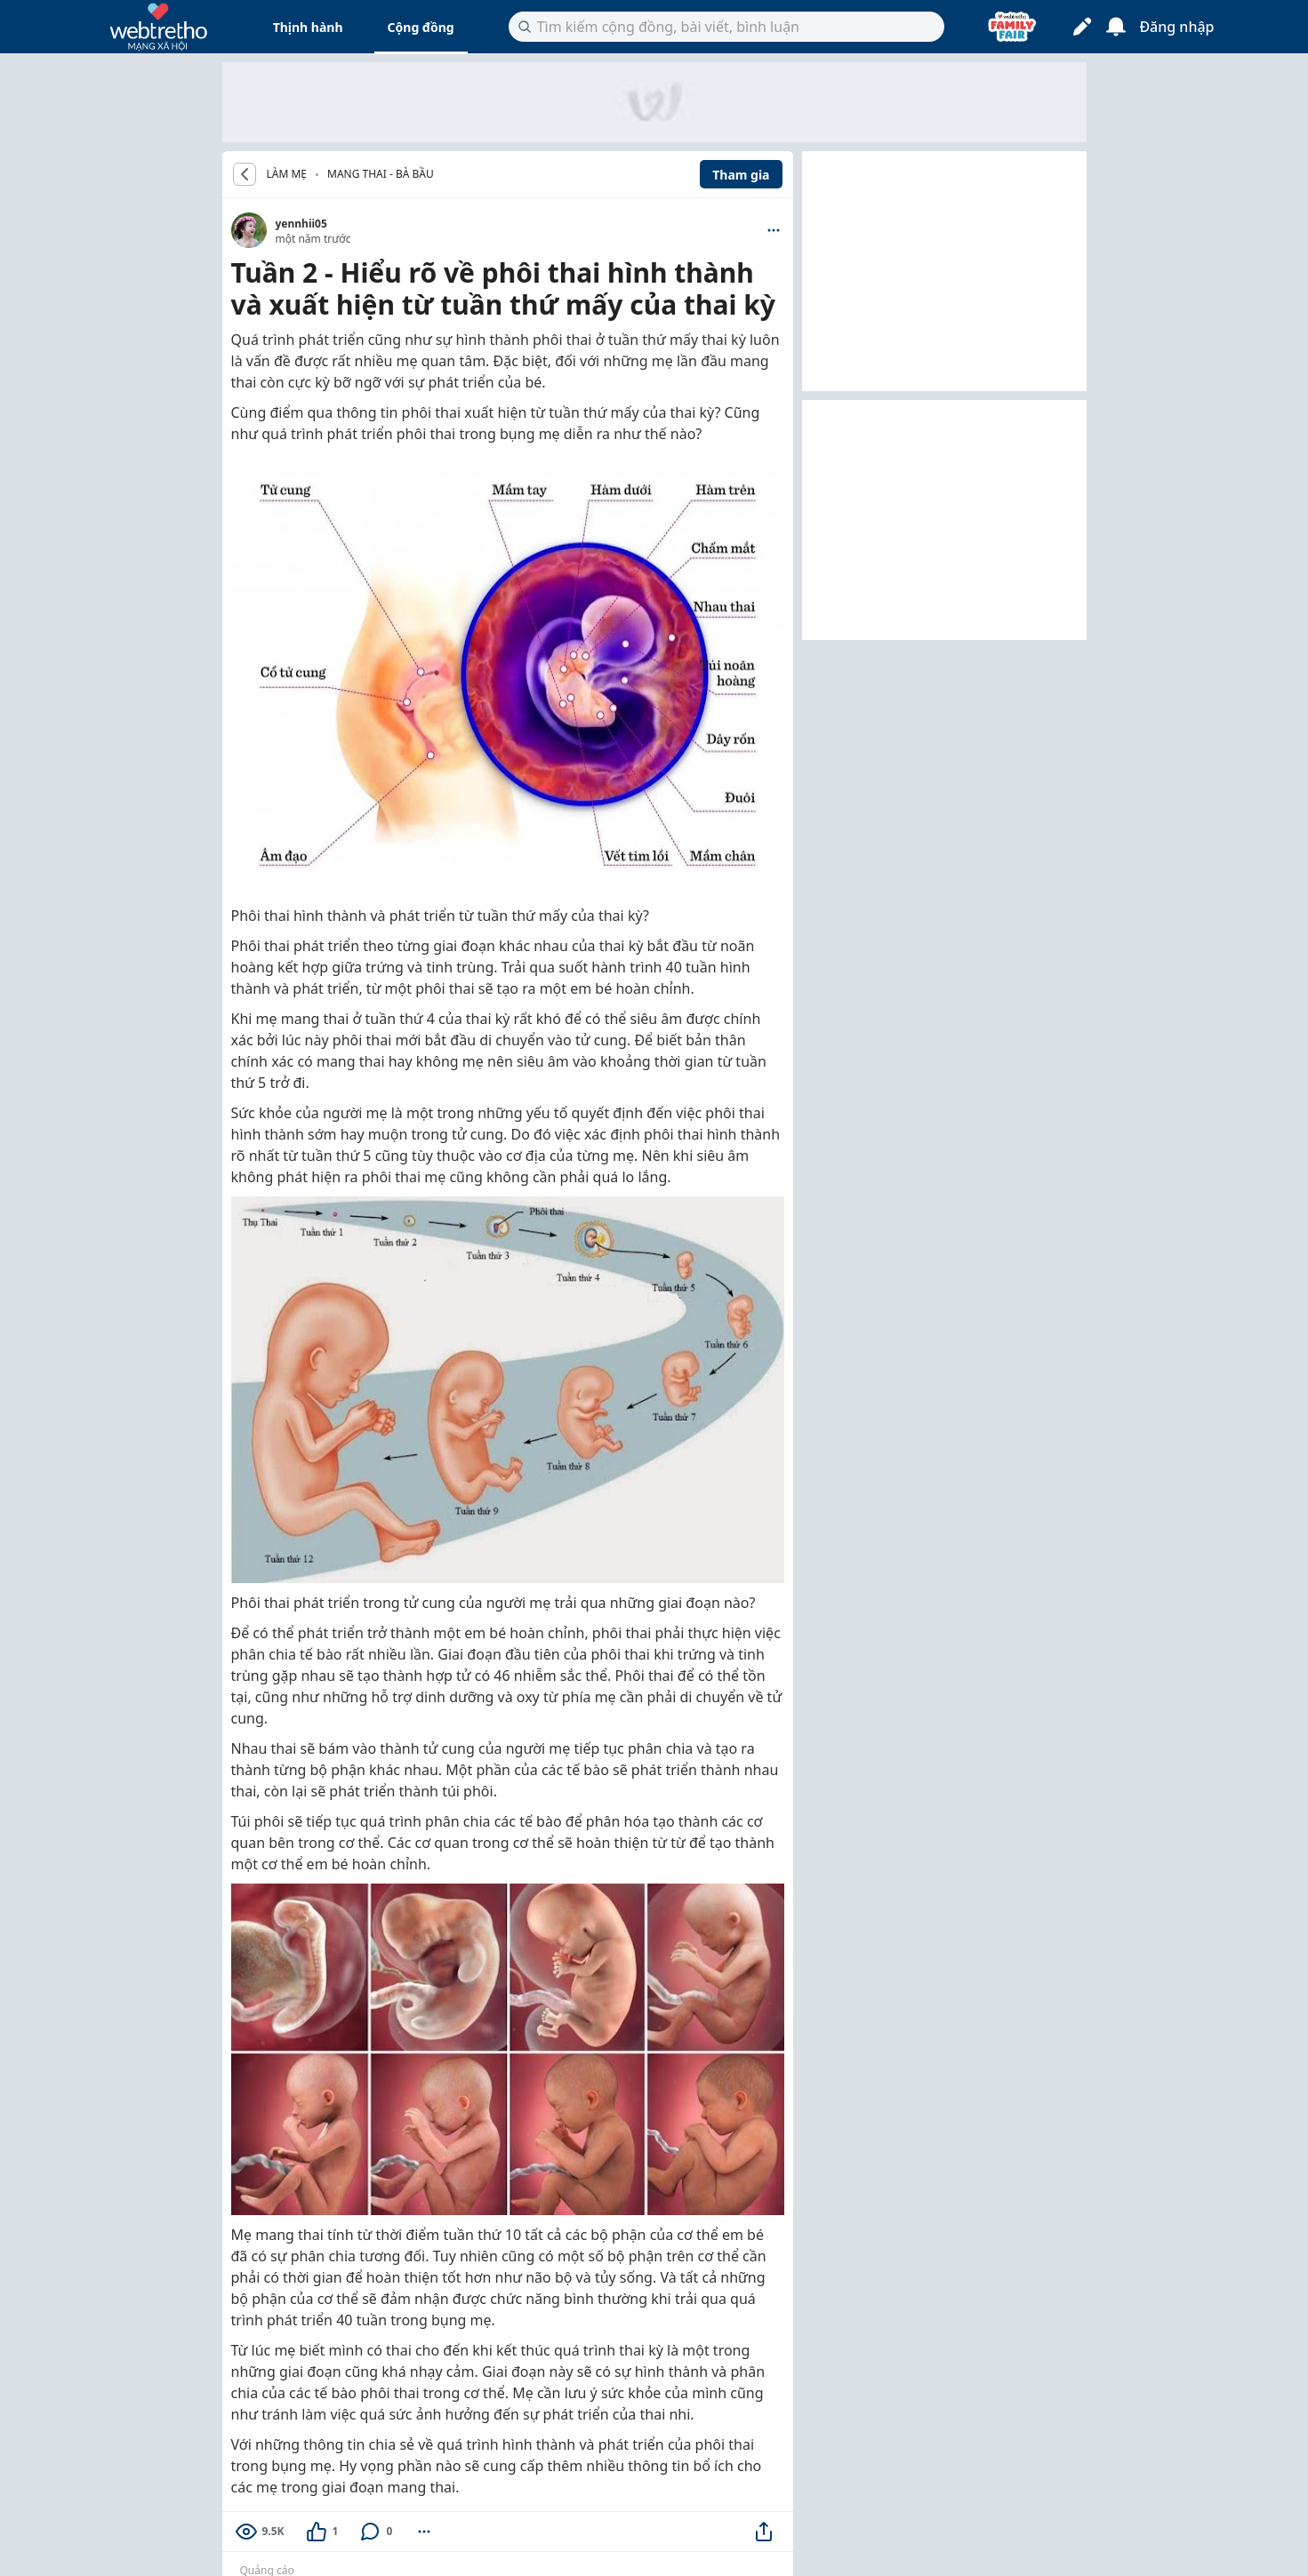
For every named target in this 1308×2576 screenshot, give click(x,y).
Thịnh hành (308, 27)
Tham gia (740, 174)
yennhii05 (301, 223)
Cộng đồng (421, 27)
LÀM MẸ (287, 174)
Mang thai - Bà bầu (380, 173)
